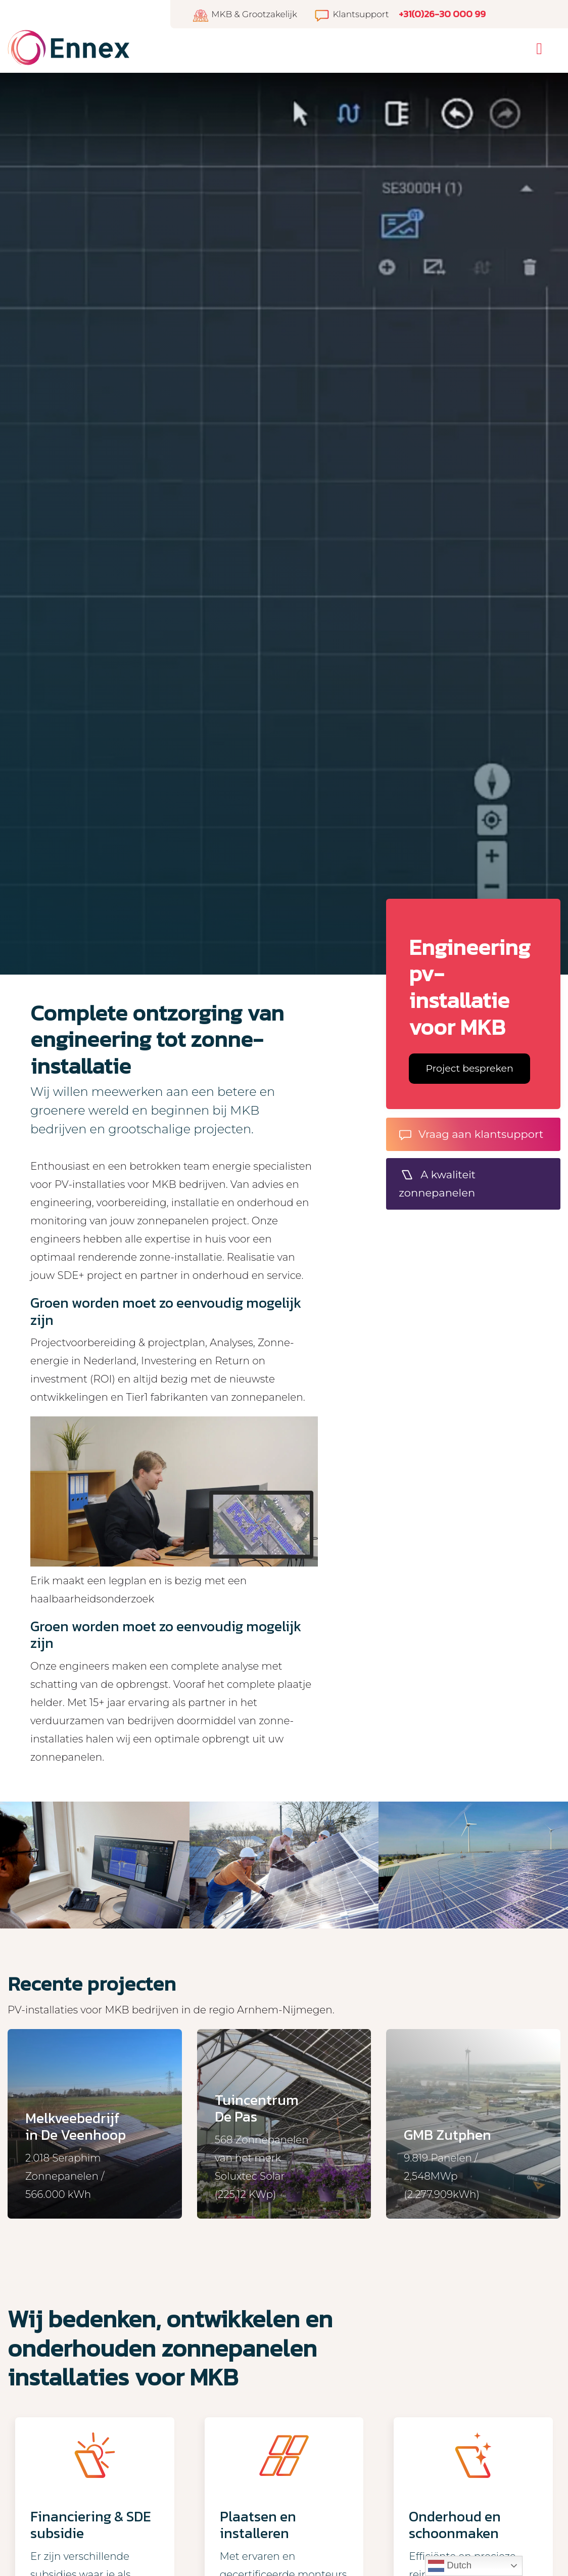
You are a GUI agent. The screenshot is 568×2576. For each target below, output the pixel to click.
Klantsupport (351, 14)
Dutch (449, 2566)
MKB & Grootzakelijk (245, 14)
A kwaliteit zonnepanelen (437, 1183)
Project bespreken (469, 1068)
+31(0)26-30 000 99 (442, 14)
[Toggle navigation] (539, 48)
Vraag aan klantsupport (471, 1134)
